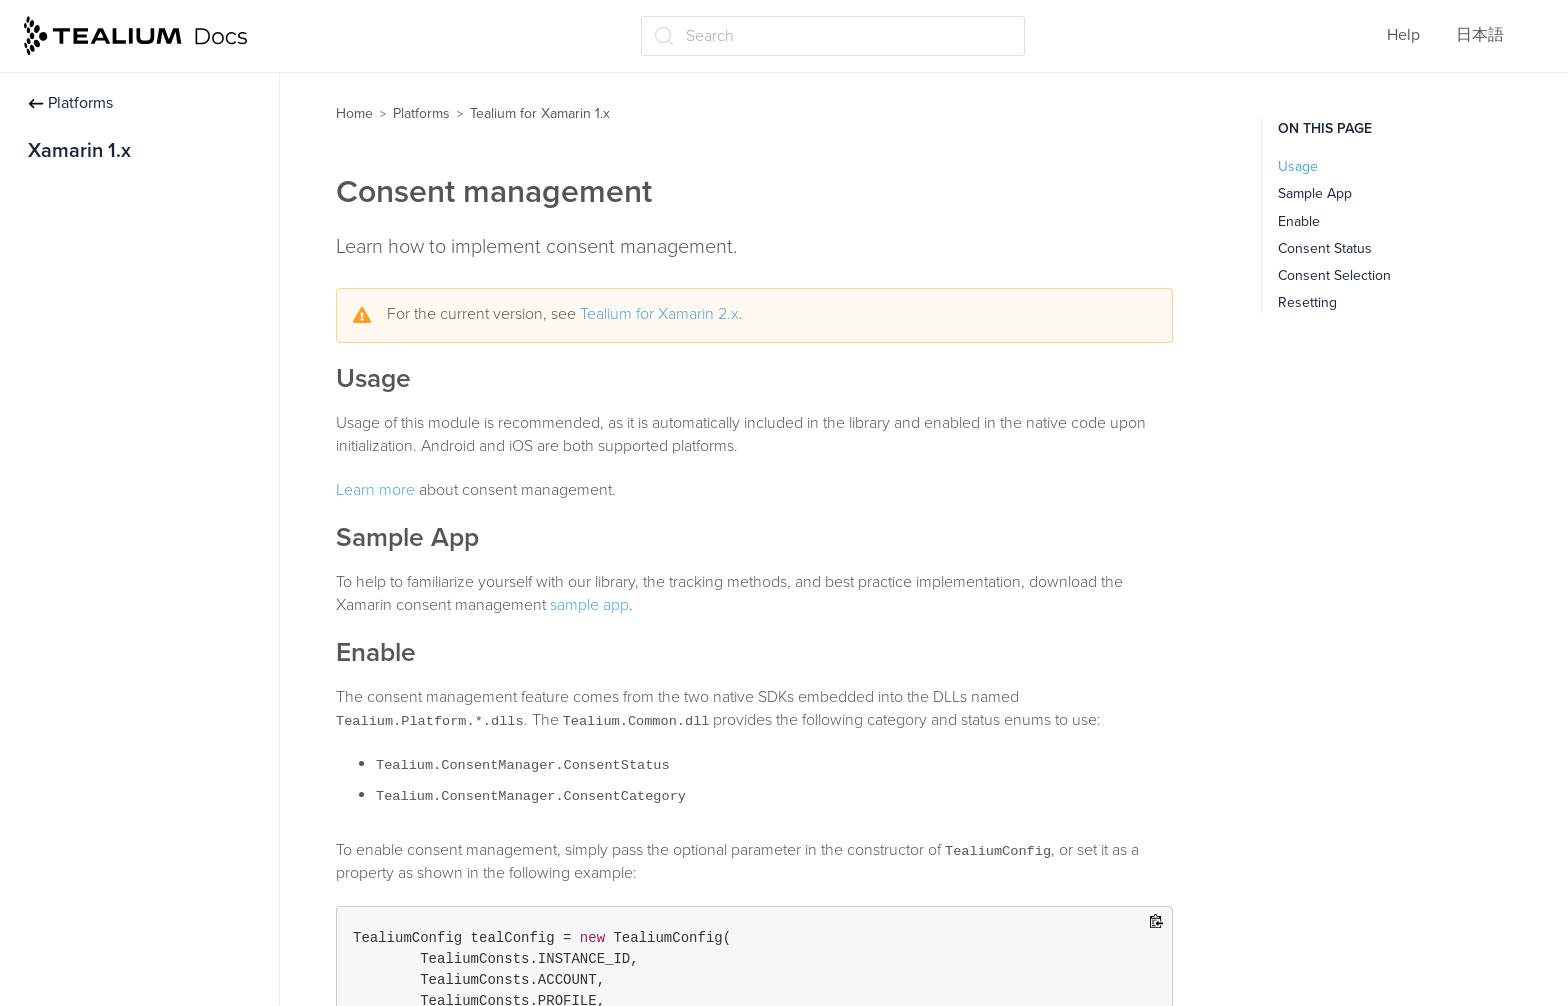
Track (46, 232)
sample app (589, 605)
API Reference (78, 350)
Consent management (105, 311)
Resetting (1307, 302)
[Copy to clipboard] (1156, 922)
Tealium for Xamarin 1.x (540, 113)
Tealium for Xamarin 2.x (659, 314)
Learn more (375, 490)
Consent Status (1325, 248)
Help (1403, 35)
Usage (1298, 166)
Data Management (92, 272)
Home (354, 113)
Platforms (70, 103)
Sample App (1315, 193)
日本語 (1480, 35)
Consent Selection (1334, 275)
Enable (1299, 221)
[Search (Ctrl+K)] (833, 36)
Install (48, 193)
